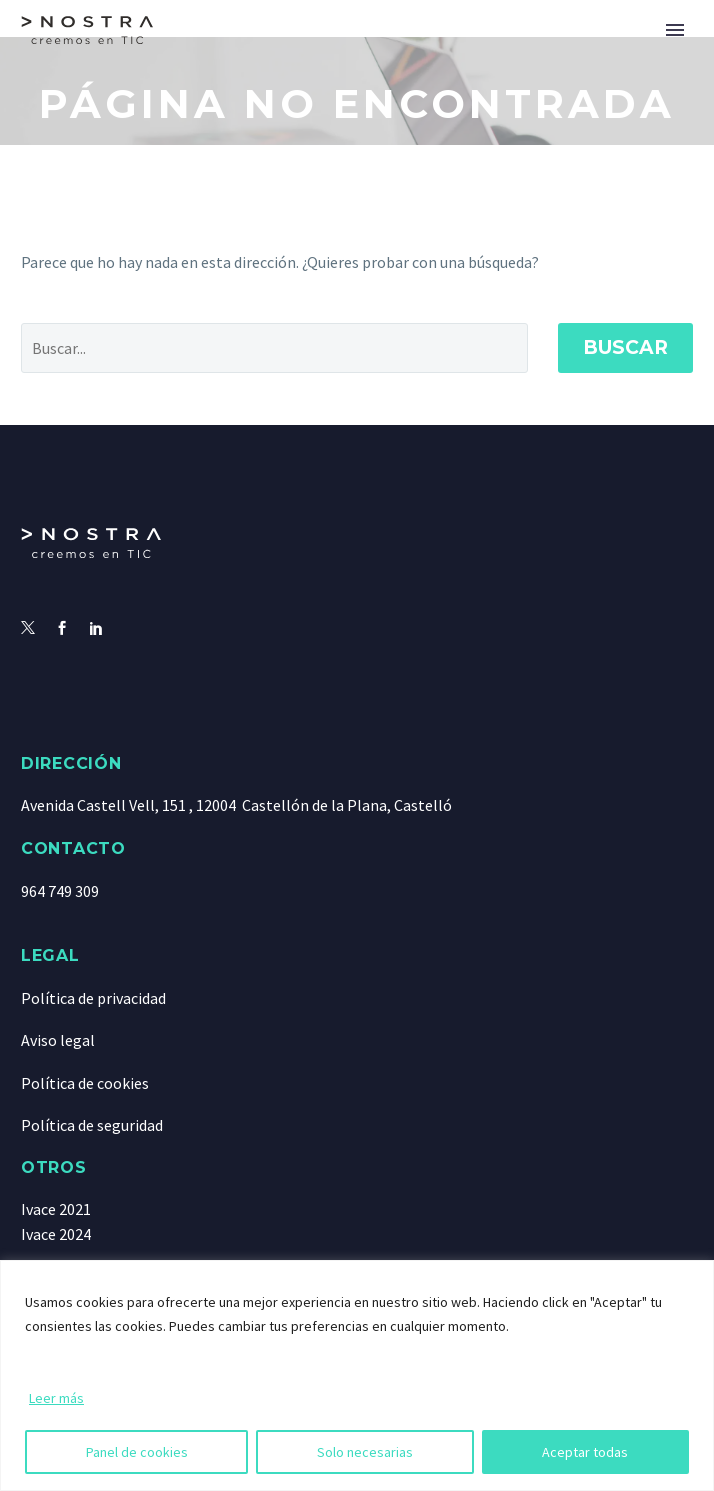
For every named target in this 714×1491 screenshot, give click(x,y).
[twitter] (28, 629)
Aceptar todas (585, 1452)
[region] (357, 1375)
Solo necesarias (365, 1452)
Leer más (56, 1398)
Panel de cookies (137, 1452)
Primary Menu (675, 30)
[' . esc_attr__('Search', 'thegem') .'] (274, 348)
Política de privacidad (93, 998)
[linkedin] (96, 629)
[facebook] (62, 629)
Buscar (625, 347)
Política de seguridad (92, 1125)
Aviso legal (58, 1040)
